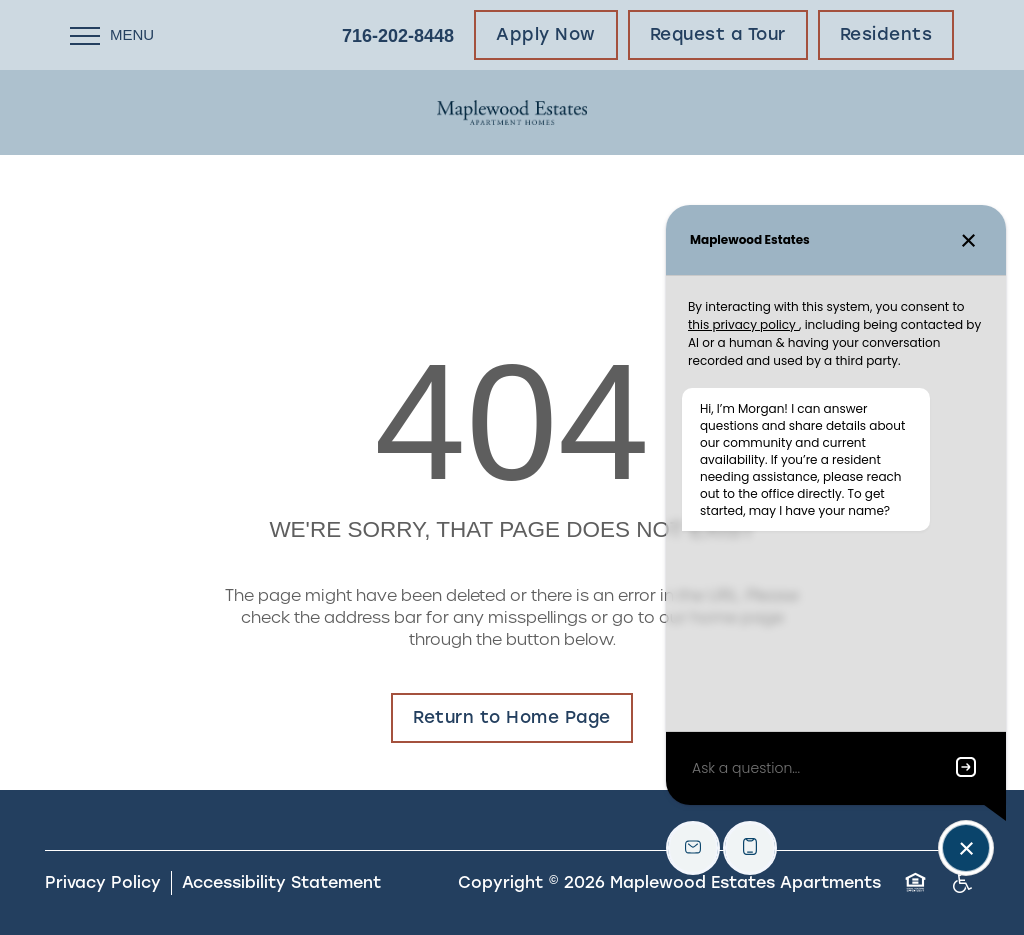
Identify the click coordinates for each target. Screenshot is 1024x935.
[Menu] (112, 35)
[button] (546, 35)
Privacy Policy (103, 882)
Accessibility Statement (281, 882)
